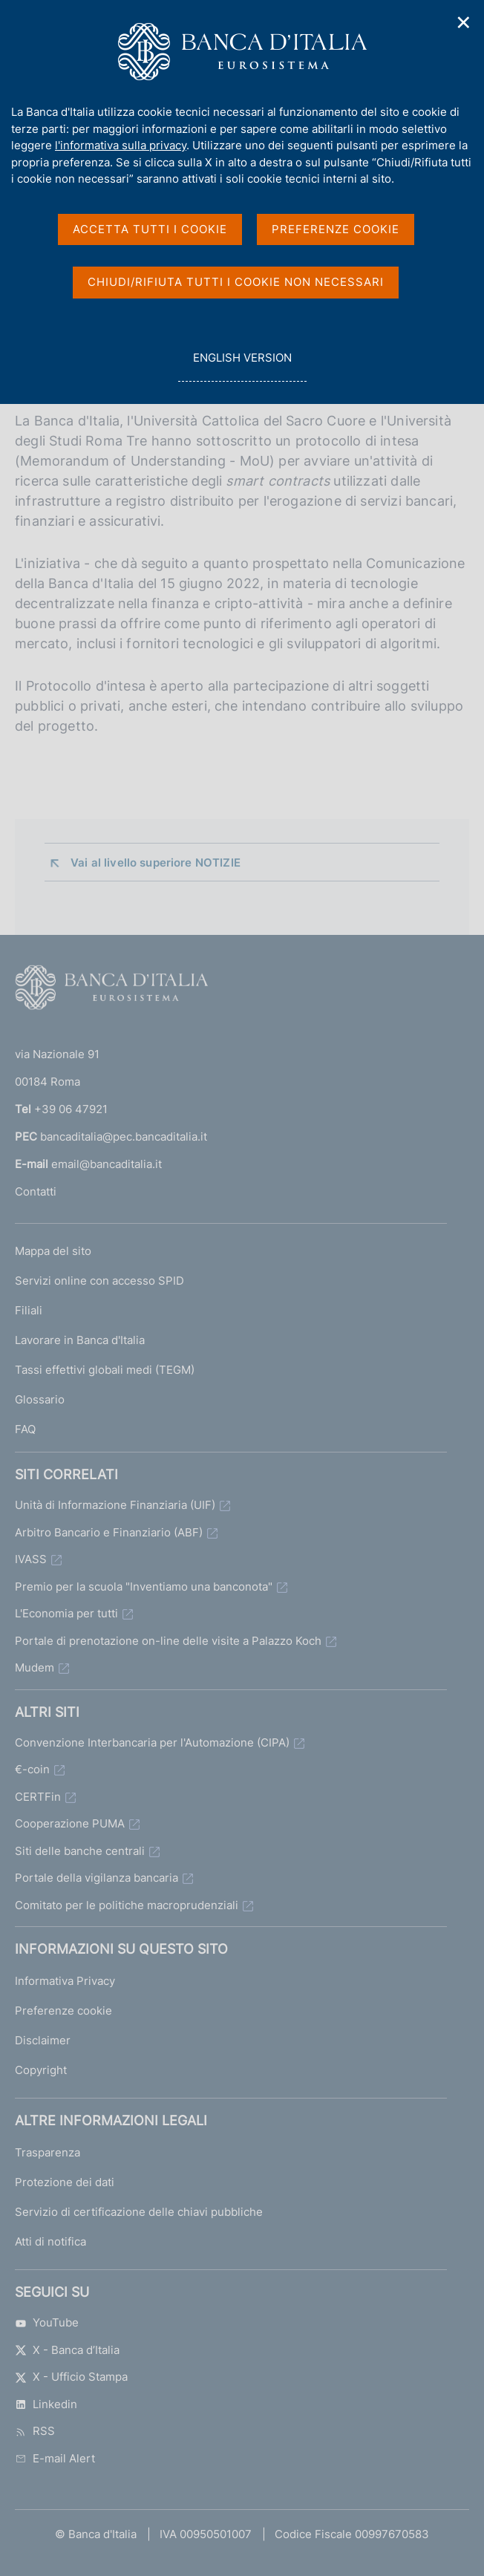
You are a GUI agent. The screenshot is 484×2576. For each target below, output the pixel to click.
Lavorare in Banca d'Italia (80, 1340)
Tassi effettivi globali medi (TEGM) (104, 1370)
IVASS (31, 1559)
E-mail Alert (55, 2458)
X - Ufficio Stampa (71, 2377)
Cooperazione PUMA (70, 1823)
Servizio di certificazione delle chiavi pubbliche (139, 2212)
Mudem (34, 1667)
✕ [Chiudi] (464, 22)
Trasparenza (47, 2152)
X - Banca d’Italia (67, 2350)
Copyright (41, 2070)
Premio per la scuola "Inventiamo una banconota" (143, 1586)
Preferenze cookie (63, 2010)
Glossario (40, 1399)
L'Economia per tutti (66, 1613)
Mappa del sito (53, 1251)
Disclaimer (43, 2040)
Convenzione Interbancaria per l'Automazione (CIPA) (152, 1742)
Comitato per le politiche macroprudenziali (126, 1905)
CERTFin (38, 1797)
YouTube (47, 2322)
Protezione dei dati (64, 2182)
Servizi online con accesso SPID (99, 1281)
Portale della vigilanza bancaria (96, 1878)
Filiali (28, 1310)
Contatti (35, 1191)
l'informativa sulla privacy (120, 145)
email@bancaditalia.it (106, 1164)
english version (242, 365)
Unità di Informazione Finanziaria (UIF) (115, 1505)
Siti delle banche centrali (80, 1851)
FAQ (25, 1429)
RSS (35, 2431)
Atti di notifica (50, 2241)
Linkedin (46, 2404)
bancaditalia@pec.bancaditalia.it (123, 1136)
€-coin (32, 1769)
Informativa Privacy (65, 1981)
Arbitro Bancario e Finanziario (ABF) (109, 1532)
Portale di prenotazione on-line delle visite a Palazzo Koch (168, 1641)
